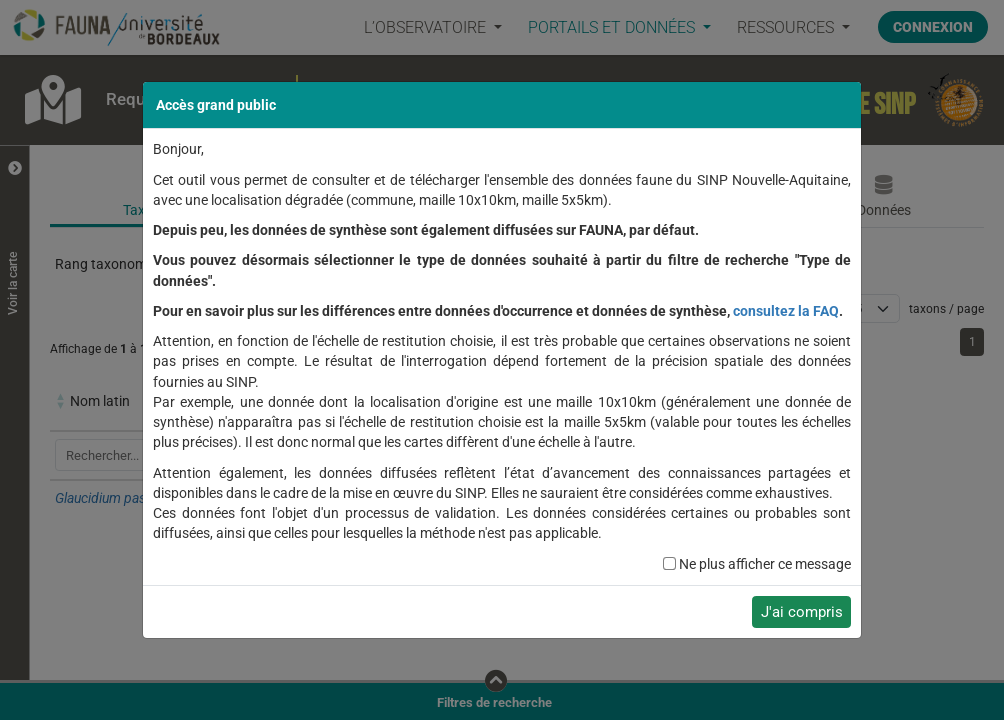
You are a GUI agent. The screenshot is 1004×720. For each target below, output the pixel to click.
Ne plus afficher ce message (765, 564)
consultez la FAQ (786, 311)
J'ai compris (802, 612)
